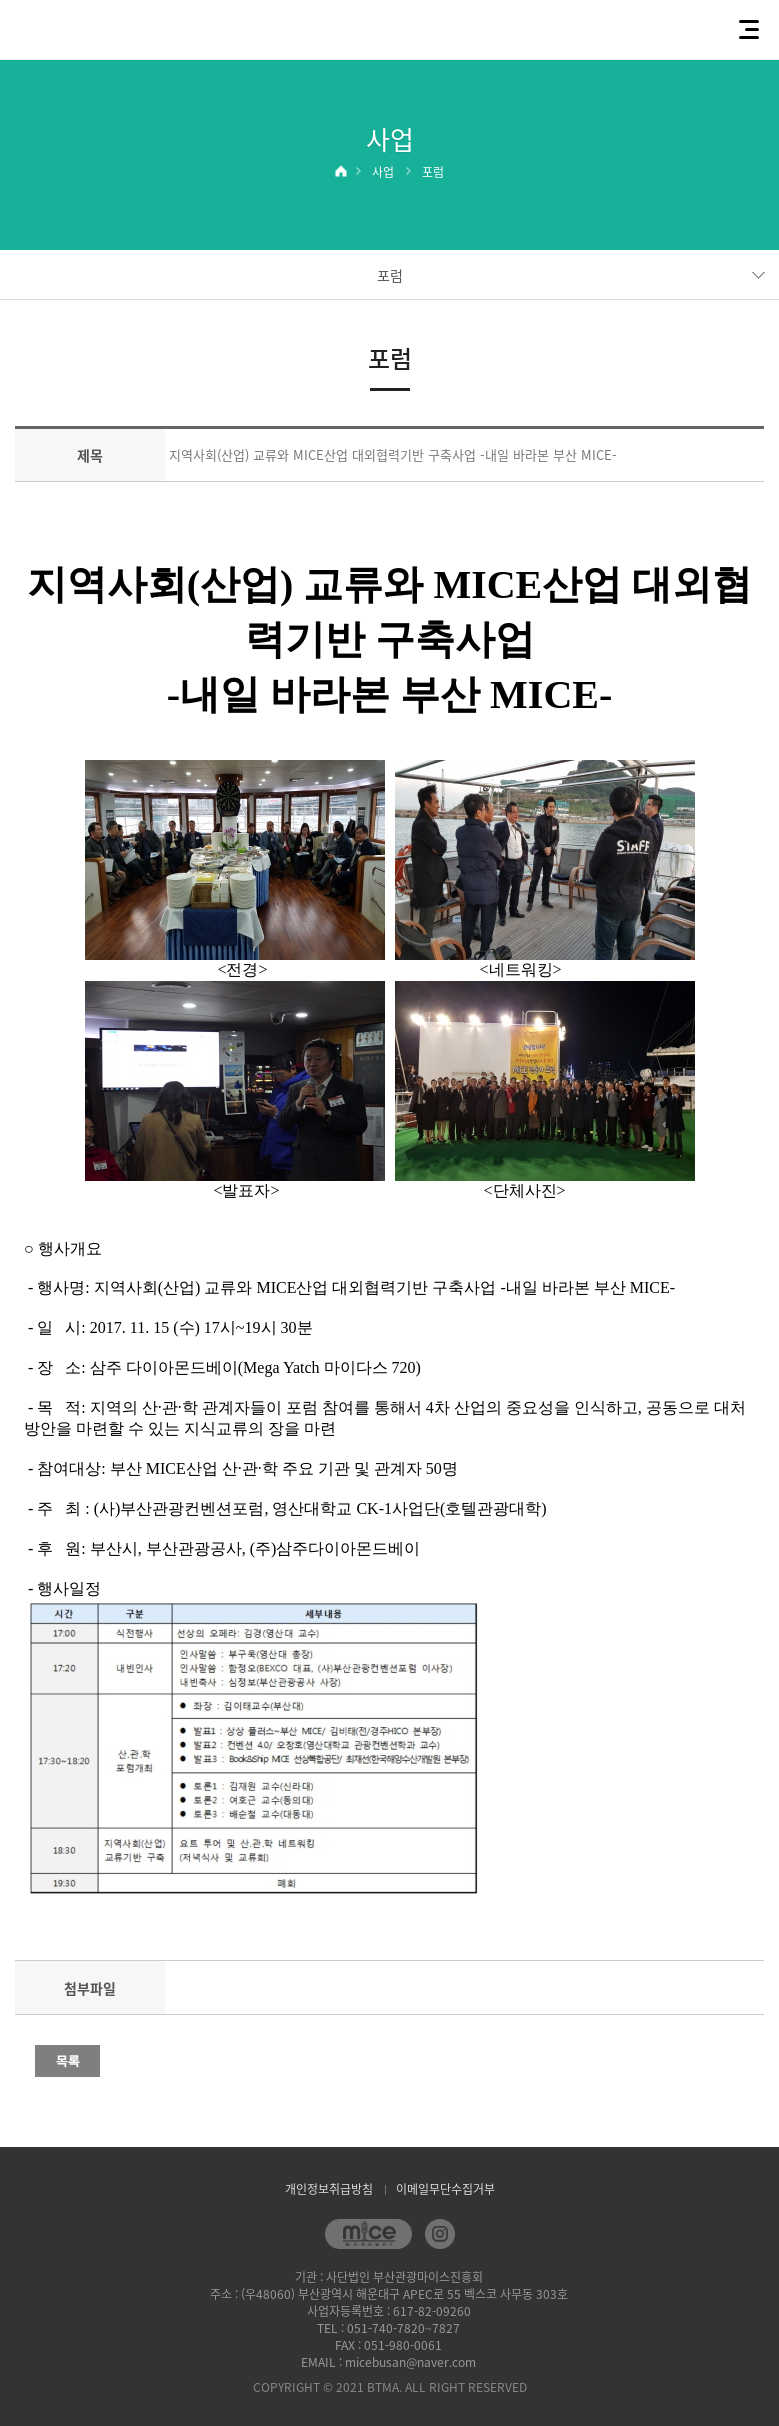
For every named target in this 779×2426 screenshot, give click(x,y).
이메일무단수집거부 (445, 2189)
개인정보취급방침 (329, 2189)
